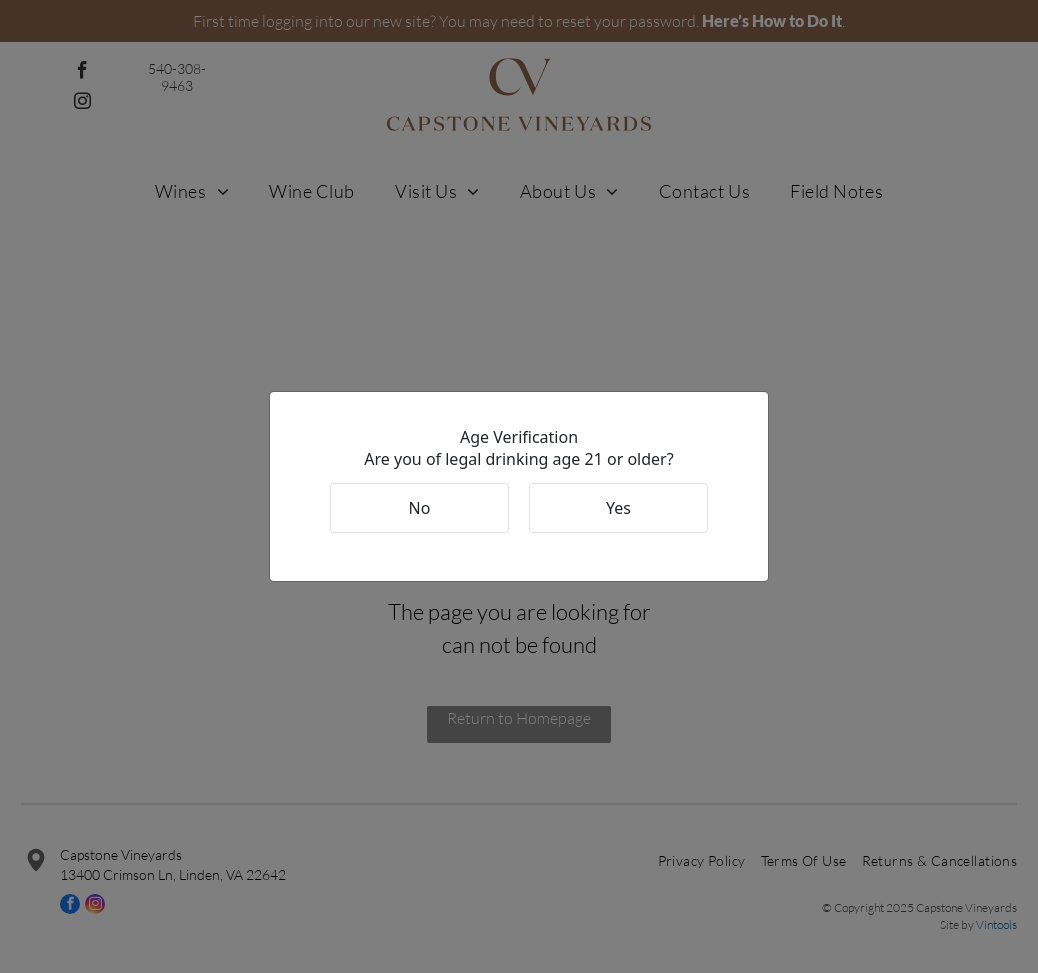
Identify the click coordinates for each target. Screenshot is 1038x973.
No (420, 508)
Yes (618, 508)
